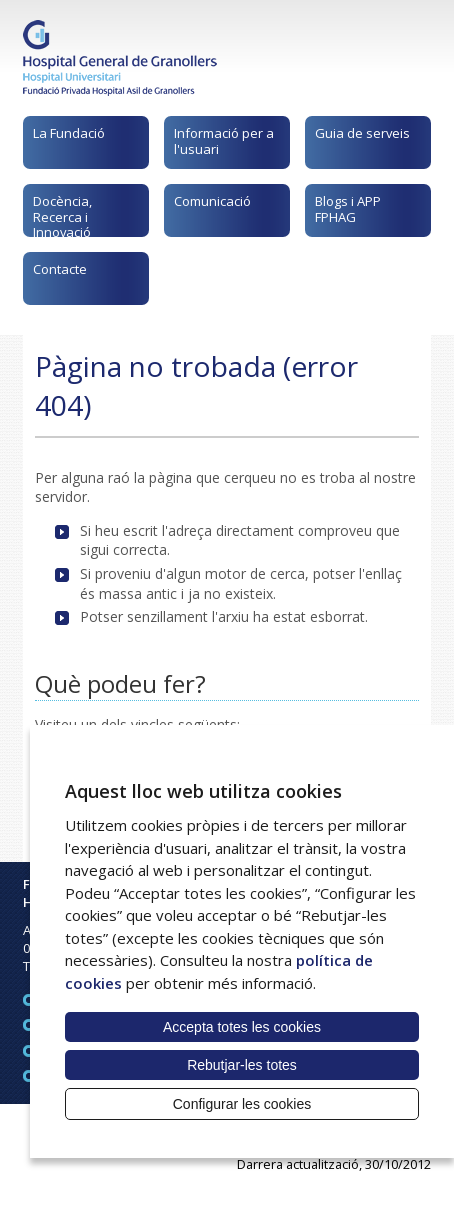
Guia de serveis (362, 133)
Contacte (60, 269)
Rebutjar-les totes (242, 1065)
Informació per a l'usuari (224, 141)
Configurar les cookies (242, 1104)
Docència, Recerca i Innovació (62, 214)
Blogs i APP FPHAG (348, 209)
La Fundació (69, 133)
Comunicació (212, 201)
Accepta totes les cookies (242, 1027)
